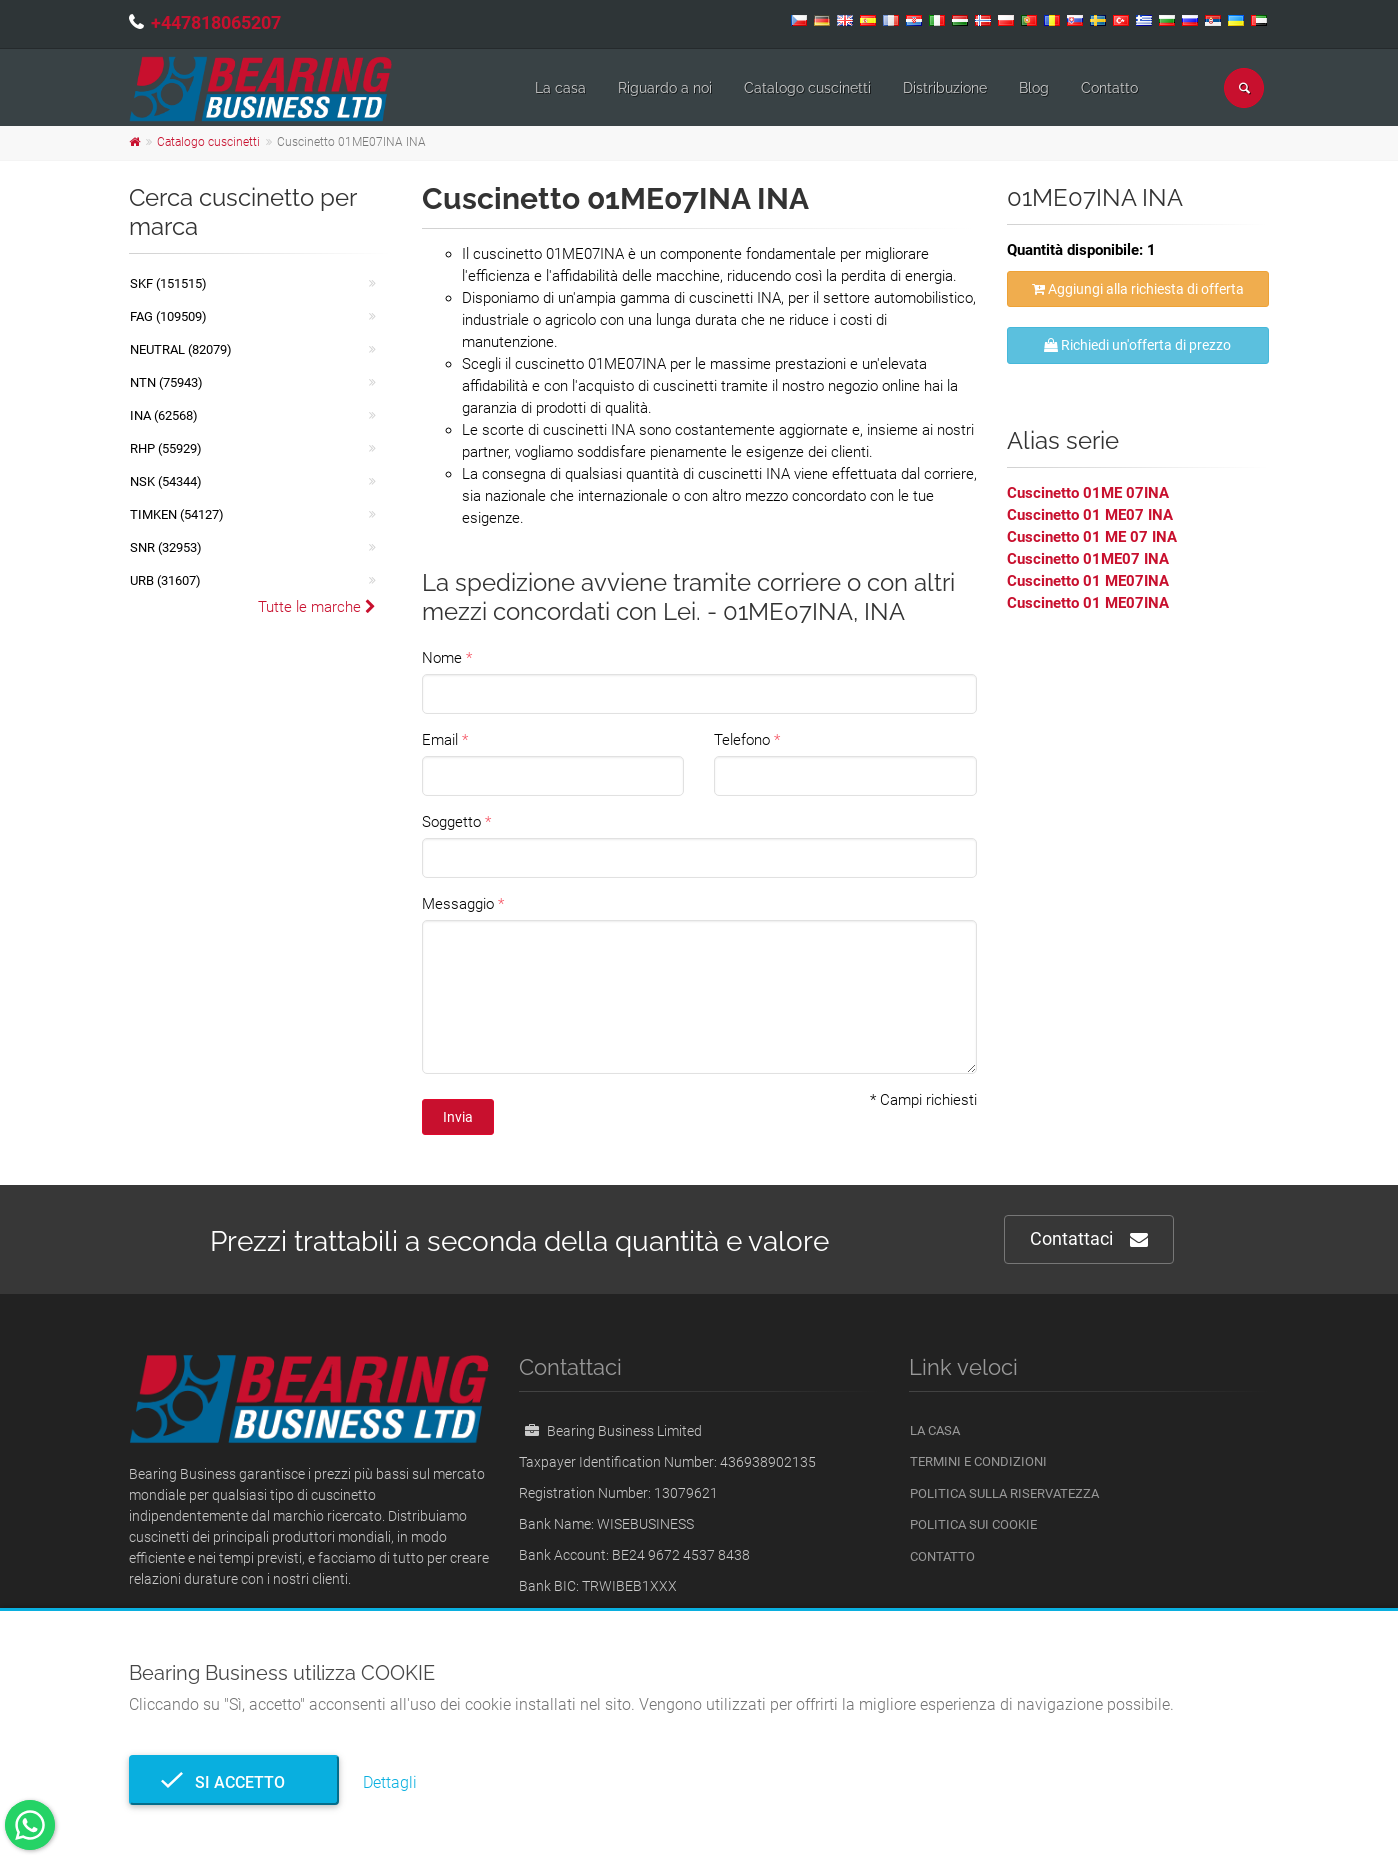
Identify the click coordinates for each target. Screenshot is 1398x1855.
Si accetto (234, 1782)
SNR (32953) (166, 547)
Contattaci (1089, 1239)
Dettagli (390, 1782)
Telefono (742, 740)
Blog (1034, 88)
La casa (560, 88)
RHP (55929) (166, 448)
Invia (458, 1117)
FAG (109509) (168, 316)
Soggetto (451, 822)
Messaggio (458, 904)
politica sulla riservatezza (1004, 1493)
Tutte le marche (317, 607)
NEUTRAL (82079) (181, 349)
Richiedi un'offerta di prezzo (1137, 345)
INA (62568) (164, 415)
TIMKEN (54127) (177, 514)
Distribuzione (945, 88)
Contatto (1109, 88)
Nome (442, 658)
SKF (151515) (168, 283)
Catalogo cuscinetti (807, 88)
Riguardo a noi (665, 88)
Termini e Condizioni (978, 1461)
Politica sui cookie (973, 1524)
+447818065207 (216, 22)
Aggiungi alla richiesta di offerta (1138, 289)
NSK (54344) (166, 481)
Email (440, 740)
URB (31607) (165, 580)
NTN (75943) (166, 382)
